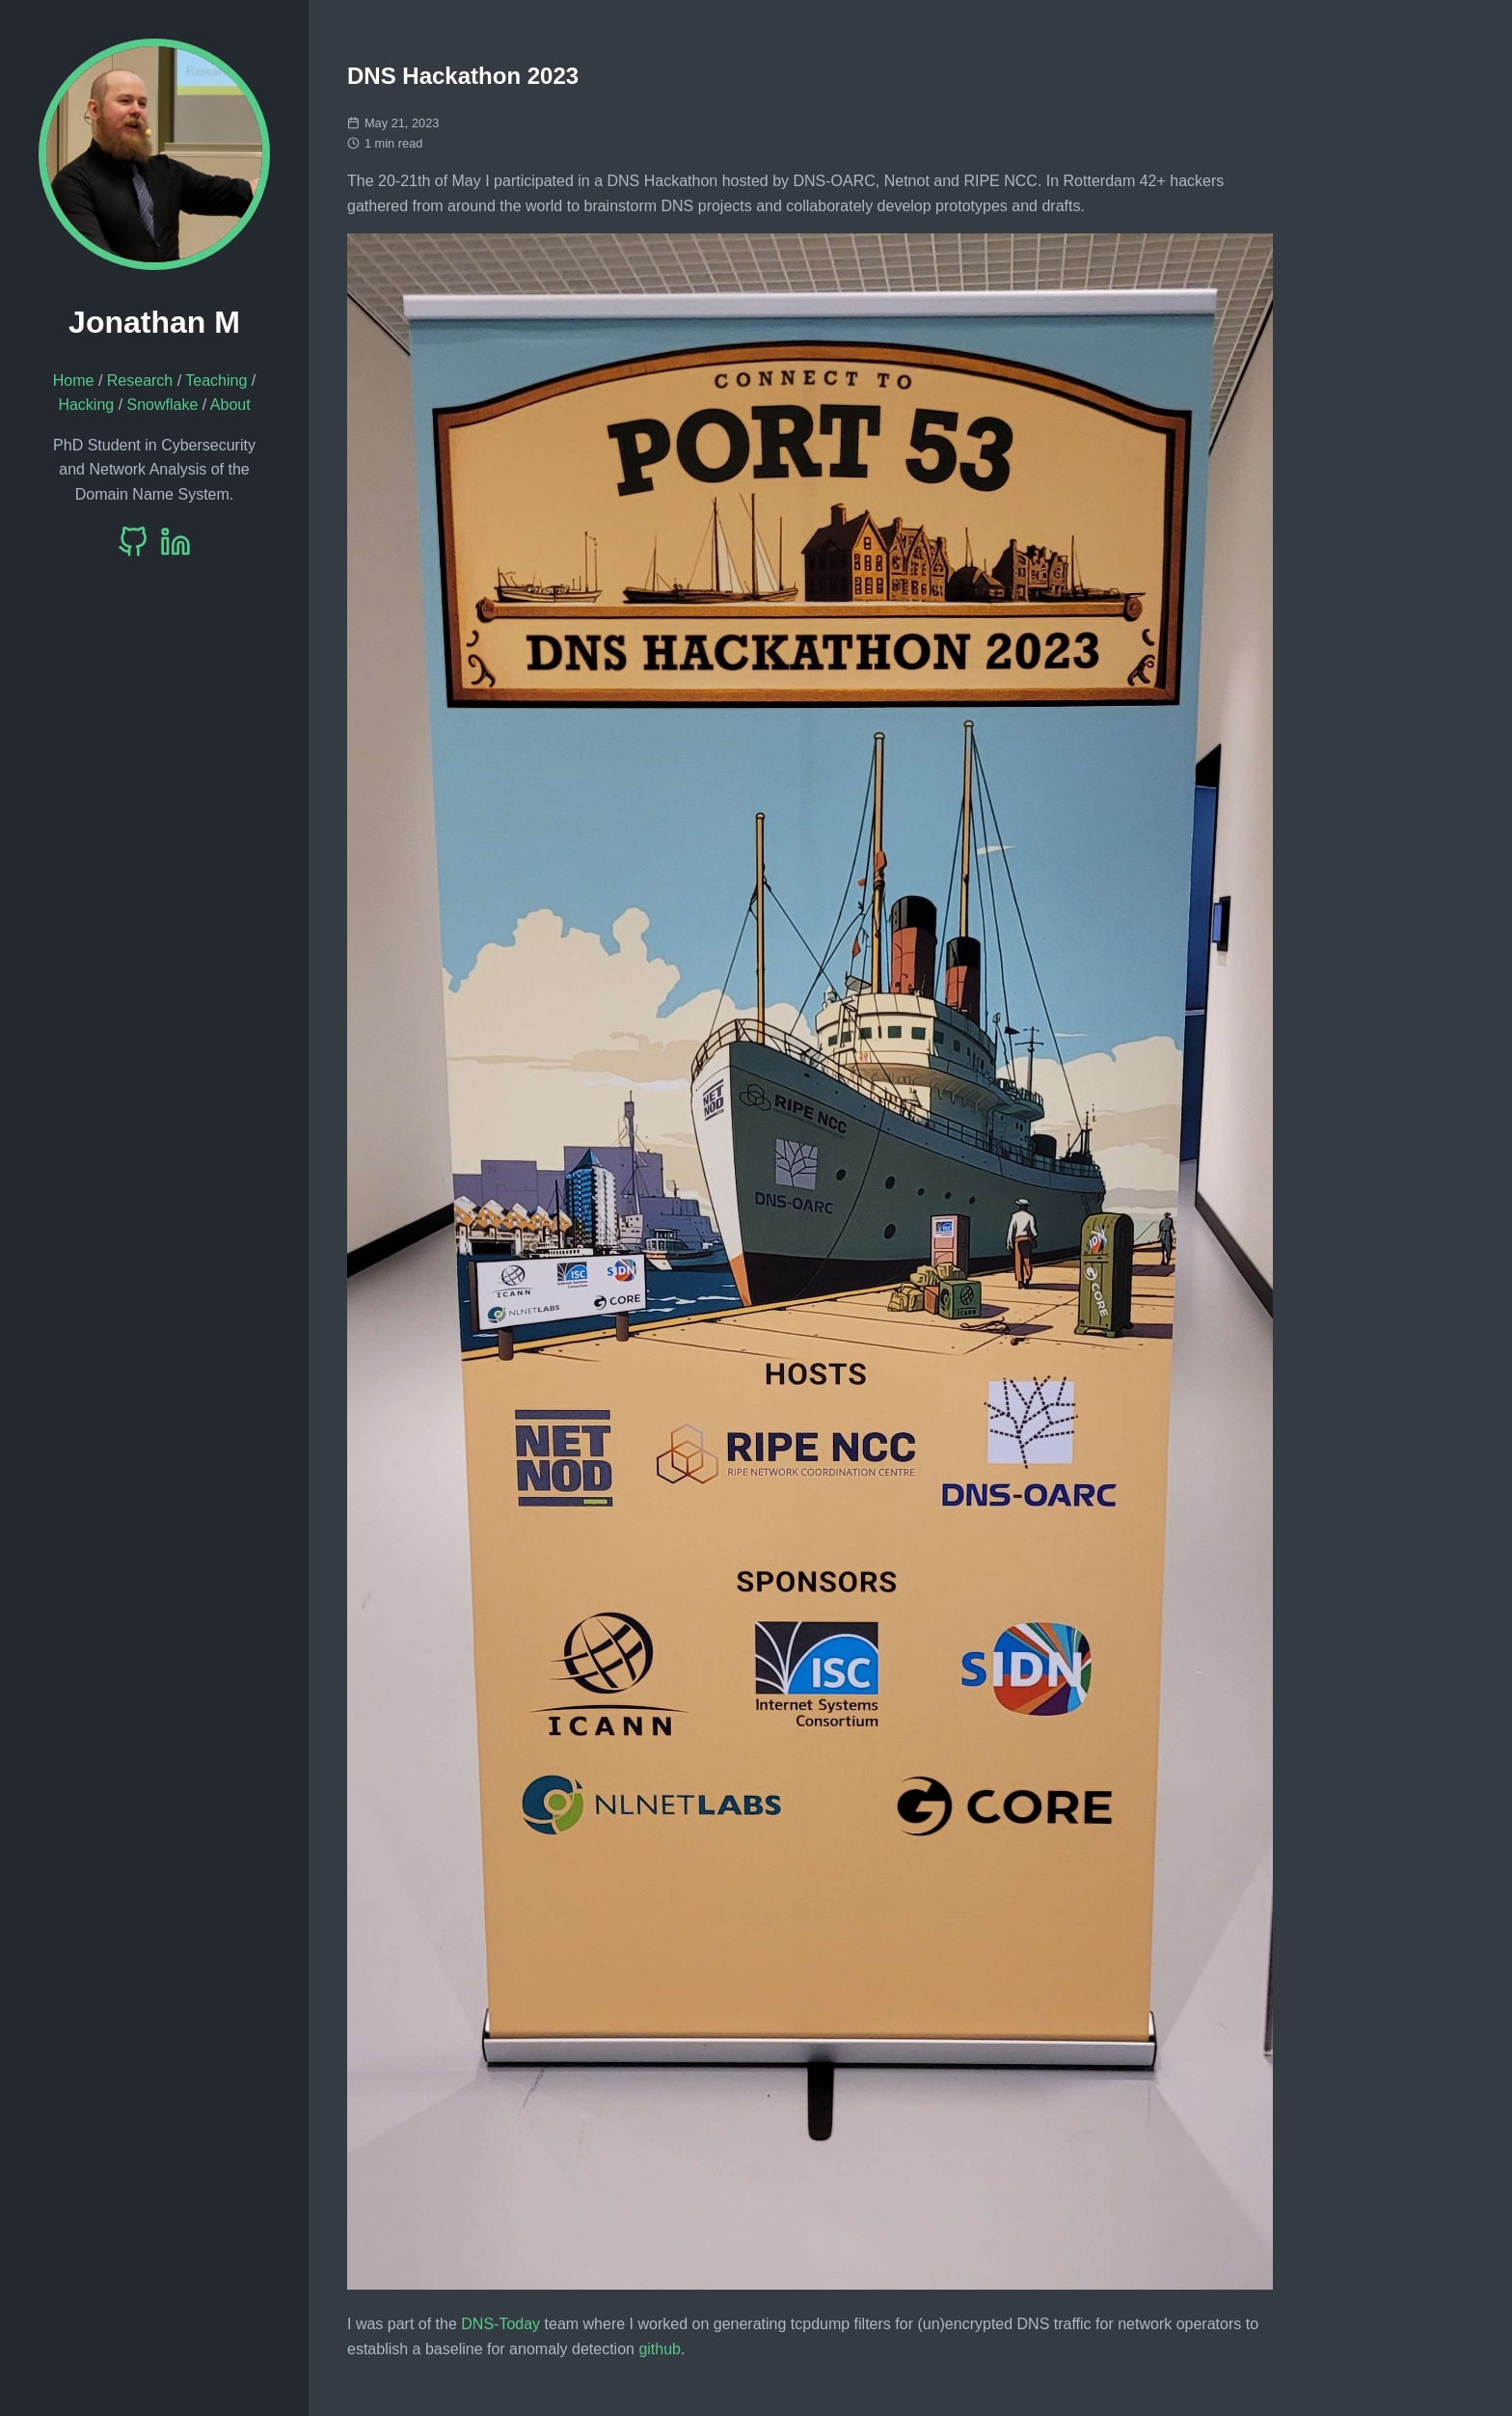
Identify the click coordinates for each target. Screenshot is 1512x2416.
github (659, 2349)
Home (73, 380)
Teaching (216, 380)
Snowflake (163, 404)
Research (140, 380)
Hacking (86, 404)
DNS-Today (500, 2324)
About (230, 404)
